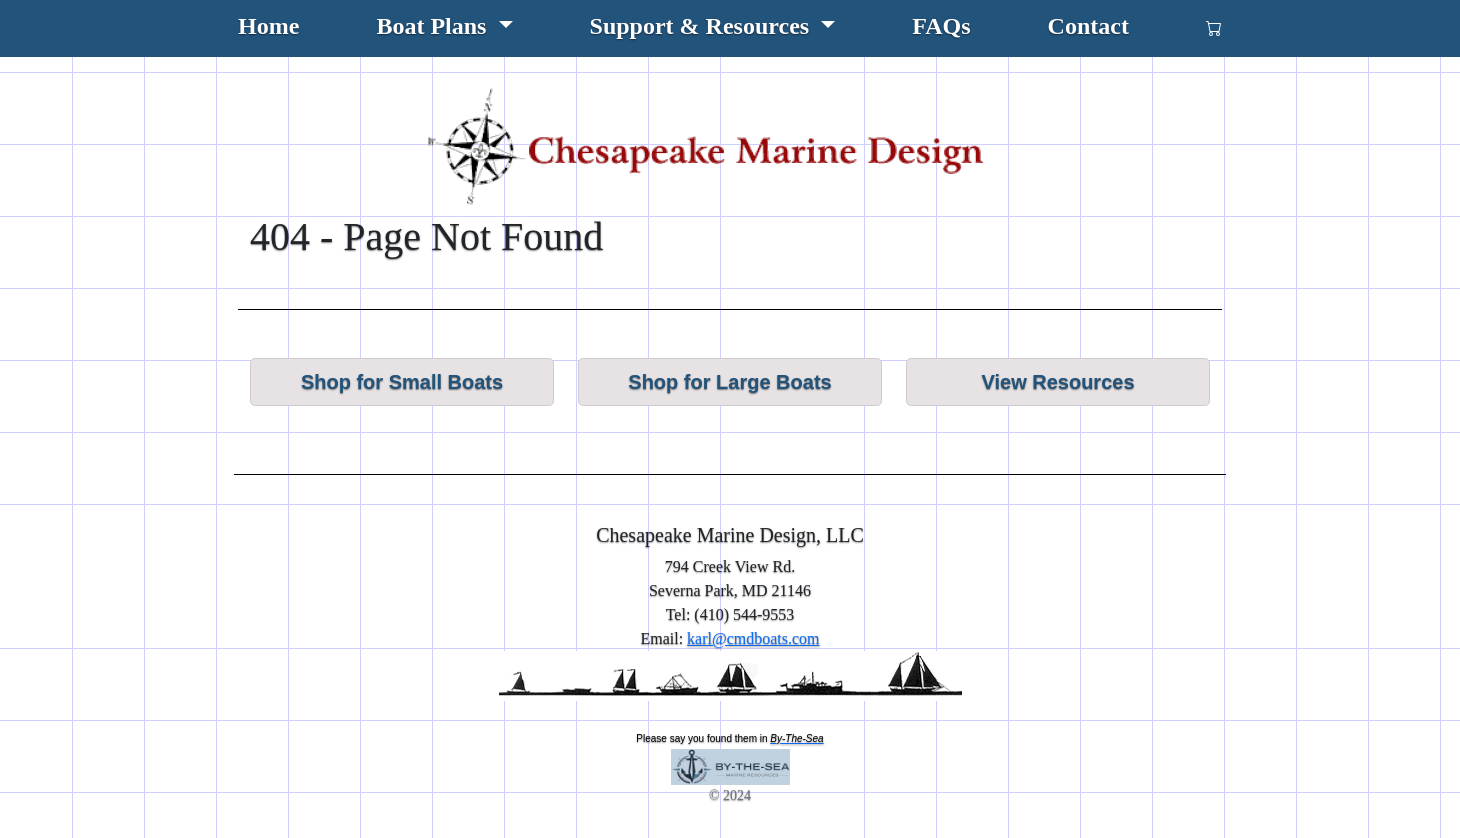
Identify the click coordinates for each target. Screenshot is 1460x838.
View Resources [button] (1057, 382)
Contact (1088, 26)
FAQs (941, 26)
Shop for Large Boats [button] (729, 382)
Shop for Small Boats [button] (402, 382)
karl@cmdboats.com (753, 638)
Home (268, 26)
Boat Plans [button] (434, 26)
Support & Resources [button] (703, 26)
